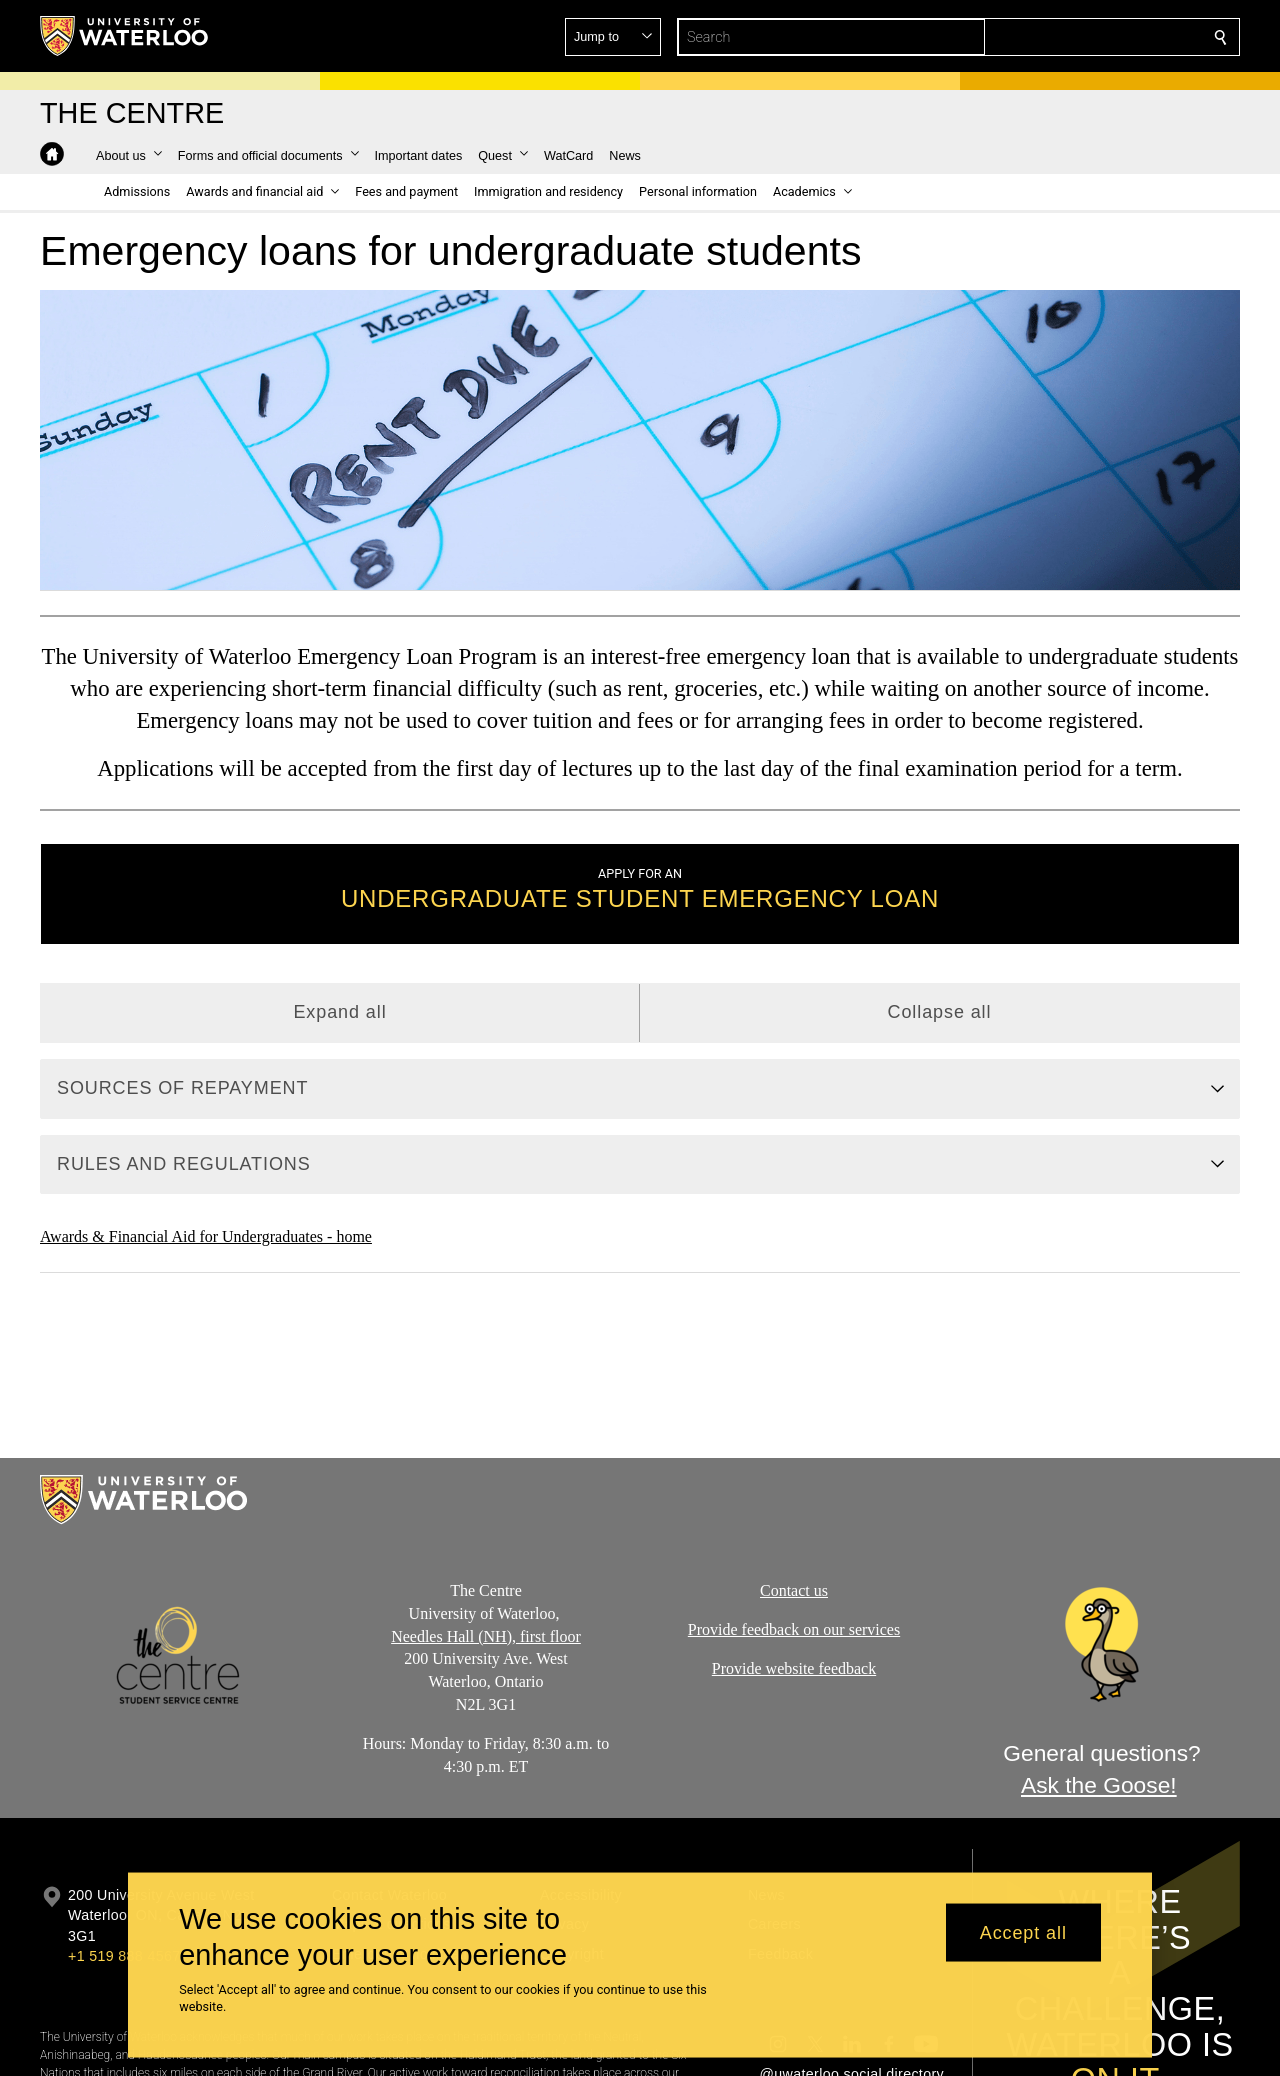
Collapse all (940, 1012)
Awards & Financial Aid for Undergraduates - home (206, 1236)
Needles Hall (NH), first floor (486, 1636)
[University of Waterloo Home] (125, 36)
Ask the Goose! (1099, 1786)
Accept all (1023, 1932)
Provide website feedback (794, 1668)
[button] (1076, 37)
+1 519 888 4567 (124, 1956)
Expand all (339, 1012)
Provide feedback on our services (794, 1629)
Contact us (794, 1590)
